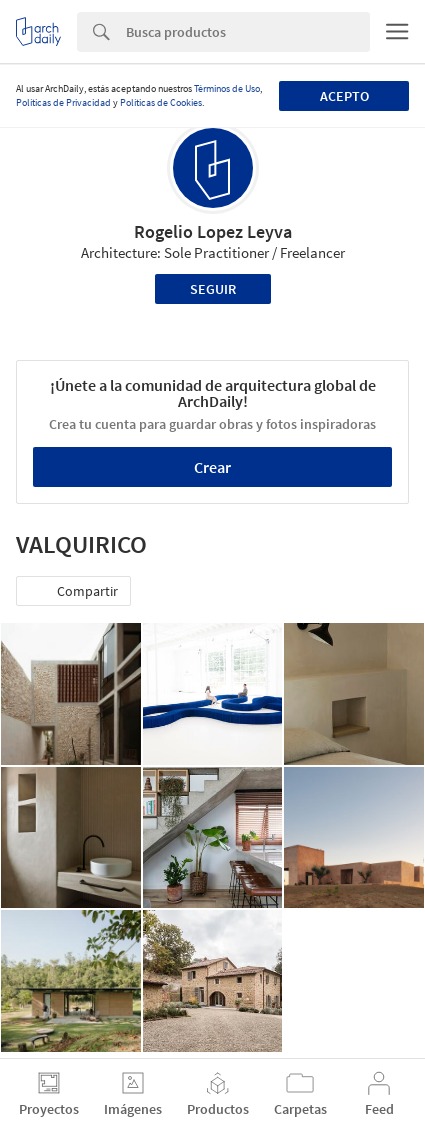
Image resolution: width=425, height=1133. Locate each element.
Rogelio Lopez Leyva (213, 231)
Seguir (213, 289)
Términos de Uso (227, 88)
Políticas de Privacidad (63, 102)
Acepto (344, 96)
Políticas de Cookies (161, 102)
